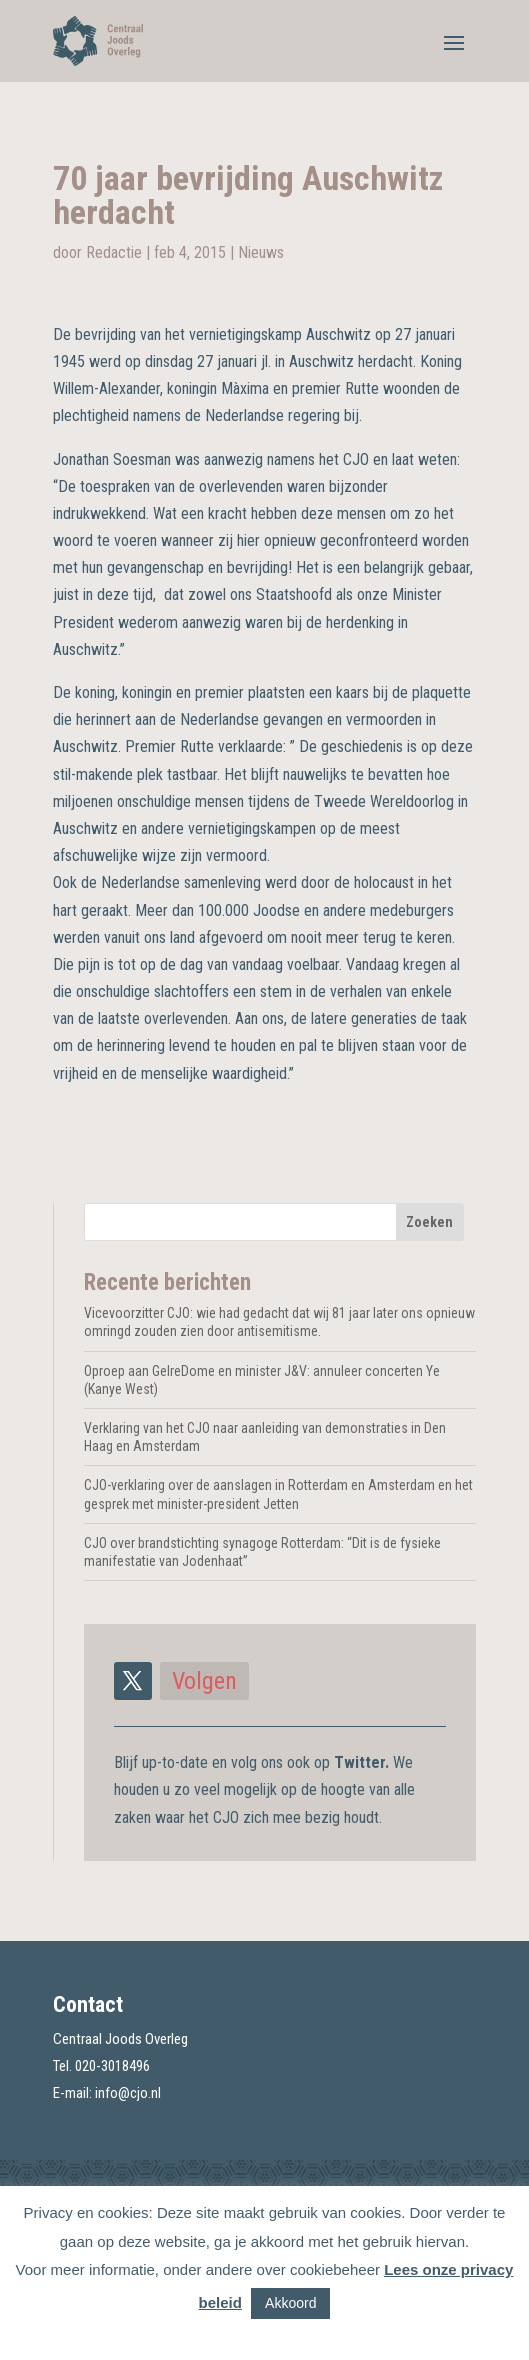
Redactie (114, 252)
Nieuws (261, 252)
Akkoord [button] (290, 2303)
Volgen (204, 1681)
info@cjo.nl (128, 2093)
